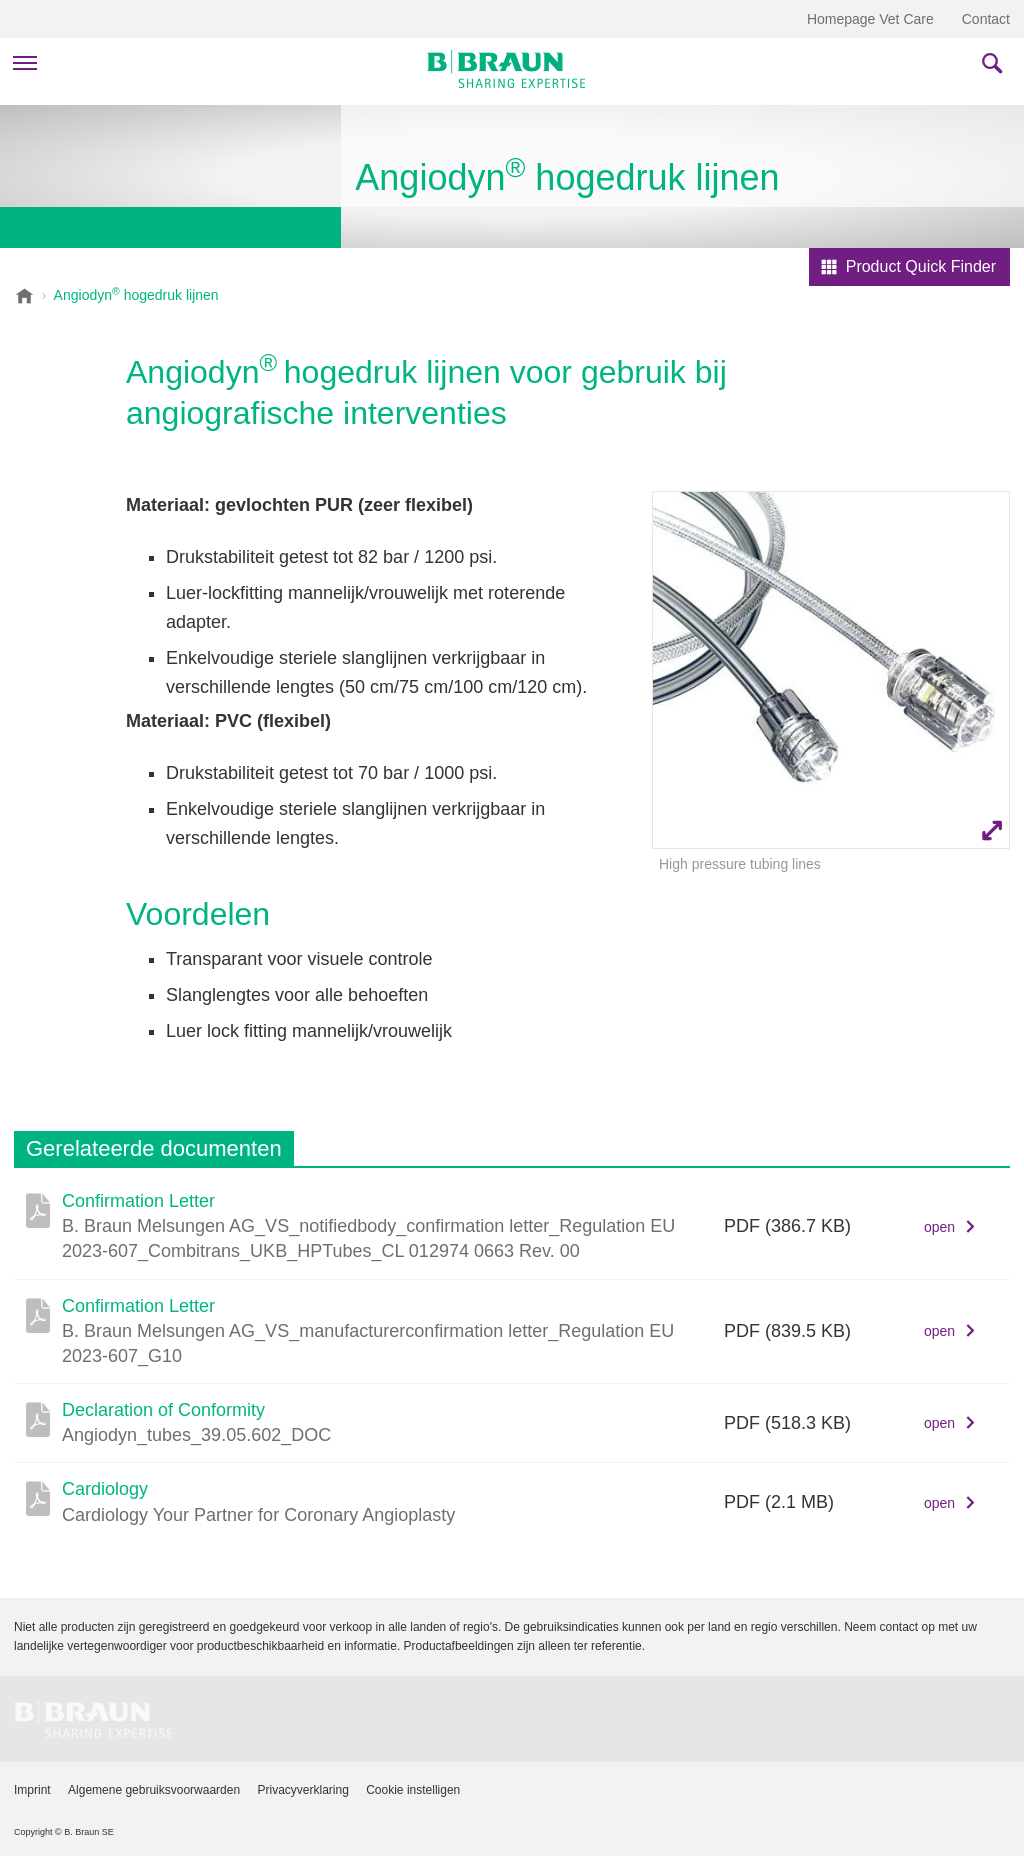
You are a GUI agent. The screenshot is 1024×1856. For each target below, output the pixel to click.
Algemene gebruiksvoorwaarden (154, 1790)
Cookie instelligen (413, 1790)
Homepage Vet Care (870, 19)
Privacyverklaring (302, 1790)
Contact (986, 19)
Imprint (32, 1790)
